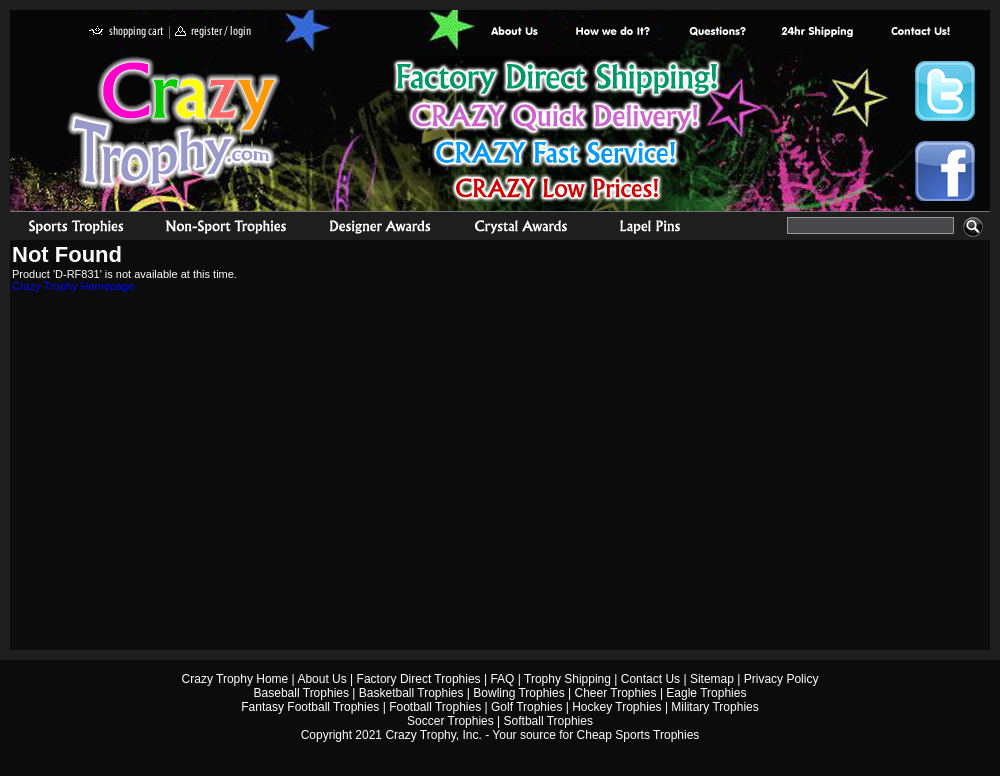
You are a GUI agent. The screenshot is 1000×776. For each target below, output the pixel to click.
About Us (515, 32)
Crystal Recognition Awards (520, 229)
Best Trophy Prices (556, 133)
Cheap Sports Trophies (638, 735)
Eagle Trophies (706, 693)
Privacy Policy (781, 679)
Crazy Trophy (175, 123)
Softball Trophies (548, 721)
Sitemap (712, 679)
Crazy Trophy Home (235, 679)
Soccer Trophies (450, 721)
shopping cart (126, 32)
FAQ (502, 679)
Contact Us (650, 679)
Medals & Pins (654, 229)
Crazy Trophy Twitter (945, 91)
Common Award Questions (717, 32)
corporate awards (379, 229)
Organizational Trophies (226, 229)
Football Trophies (435, 707)
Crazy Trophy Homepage (73, 286)
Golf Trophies (526, 707)
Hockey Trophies (616, 707)
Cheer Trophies (616, 693)
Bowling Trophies (518, 693)
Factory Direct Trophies (613, 32)
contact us (919, 32)
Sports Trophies (67, 229)
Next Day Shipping (817, 32)
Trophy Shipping (567, 679)
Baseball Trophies (301, 693)
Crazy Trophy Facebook (945, 171)
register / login (213, 32)
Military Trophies (714, 707)
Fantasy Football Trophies (310, 707)
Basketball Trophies (411, 693)
